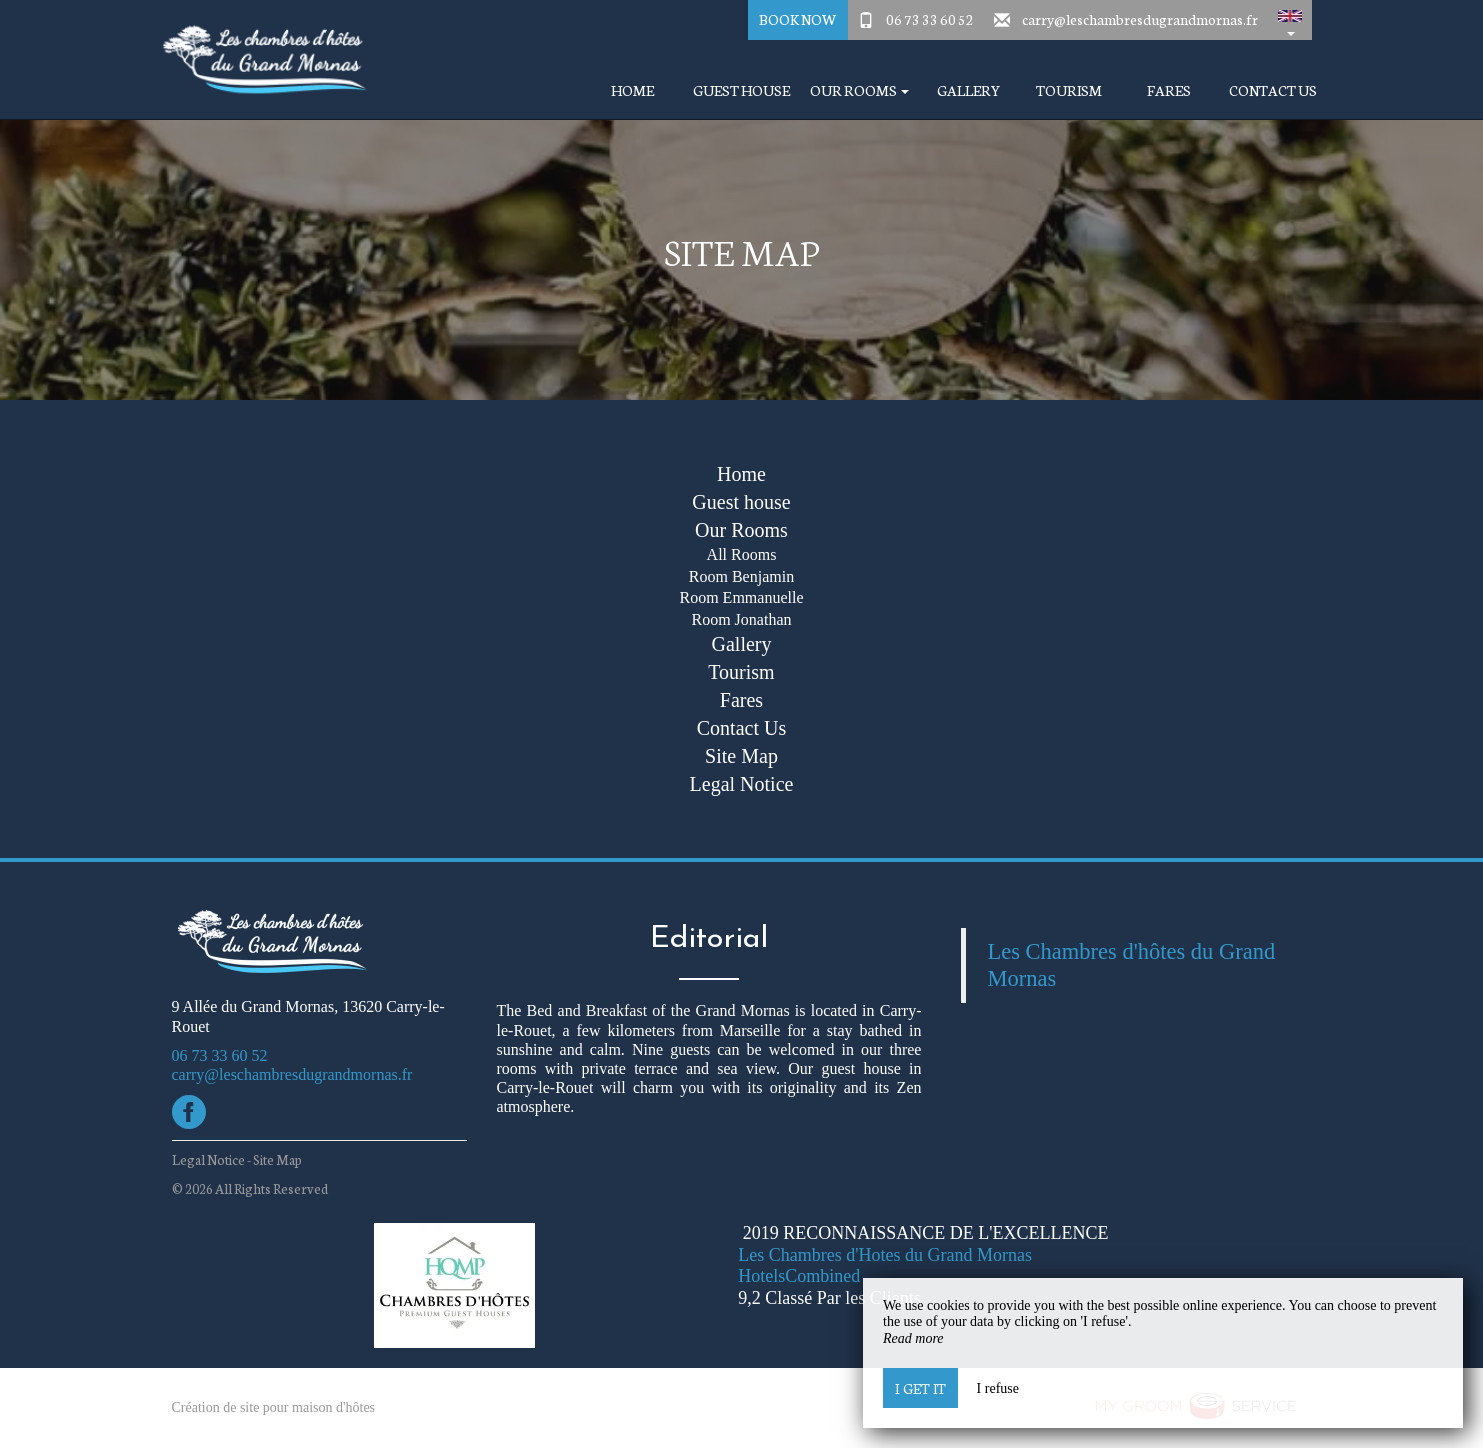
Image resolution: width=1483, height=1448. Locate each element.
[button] (1290, 20)
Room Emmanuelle (742, 597)
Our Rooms (741, 530)
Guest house (741, 90)
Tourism (1069, 90)
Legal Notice (742, 784)
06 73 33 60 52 (930, 19)
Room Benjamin (741, 576)
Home (632, 90)
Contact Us (1273, 90)
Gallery (968, 90)
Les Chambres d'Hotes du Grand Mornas (885, 1255)
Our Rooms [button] (859, 90)
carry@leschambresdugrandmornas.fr (1140, 19)
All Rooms (742, 554)
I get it (920, 1388)
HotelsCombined (799, 1276)
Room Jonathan (742, 619)
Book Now (797, 19)
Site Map (741, 756)
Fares (1169, 90)
